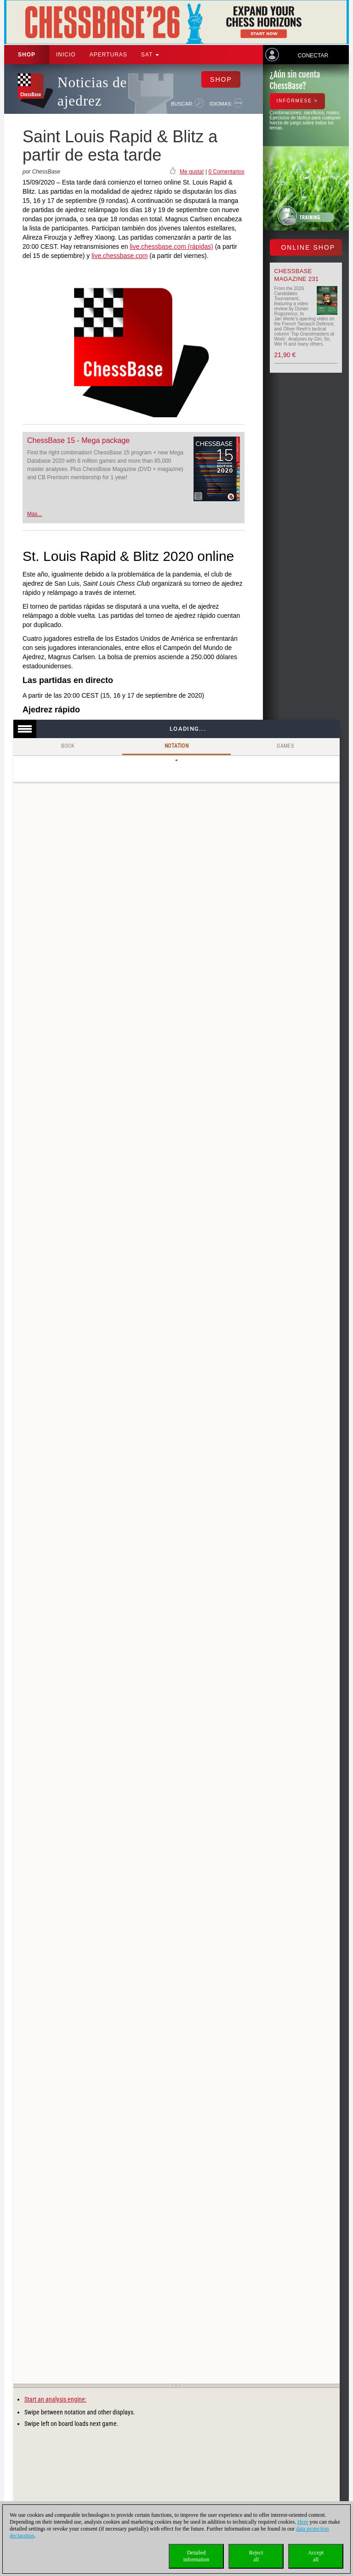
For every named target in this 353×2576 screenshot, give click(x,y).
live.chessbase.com (119, 255)
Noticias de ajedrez (92, 91)
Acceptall (316, 2556)
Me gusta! (192, 171)
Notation (176, 746)
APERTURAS (108, 54)
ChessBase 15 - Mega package (78, 440)
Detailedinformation (196, 2556)
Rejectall (256, 2556)
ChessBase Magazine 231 (296, 275)
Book (68, 746)
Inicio (66, 54)
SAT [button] (150, 54)
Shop (26, 54)
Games (285, 746)
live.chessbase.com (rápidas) (171, 246)
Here (302, 2522)
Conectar (313, 55)
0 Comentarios (226, 171)
